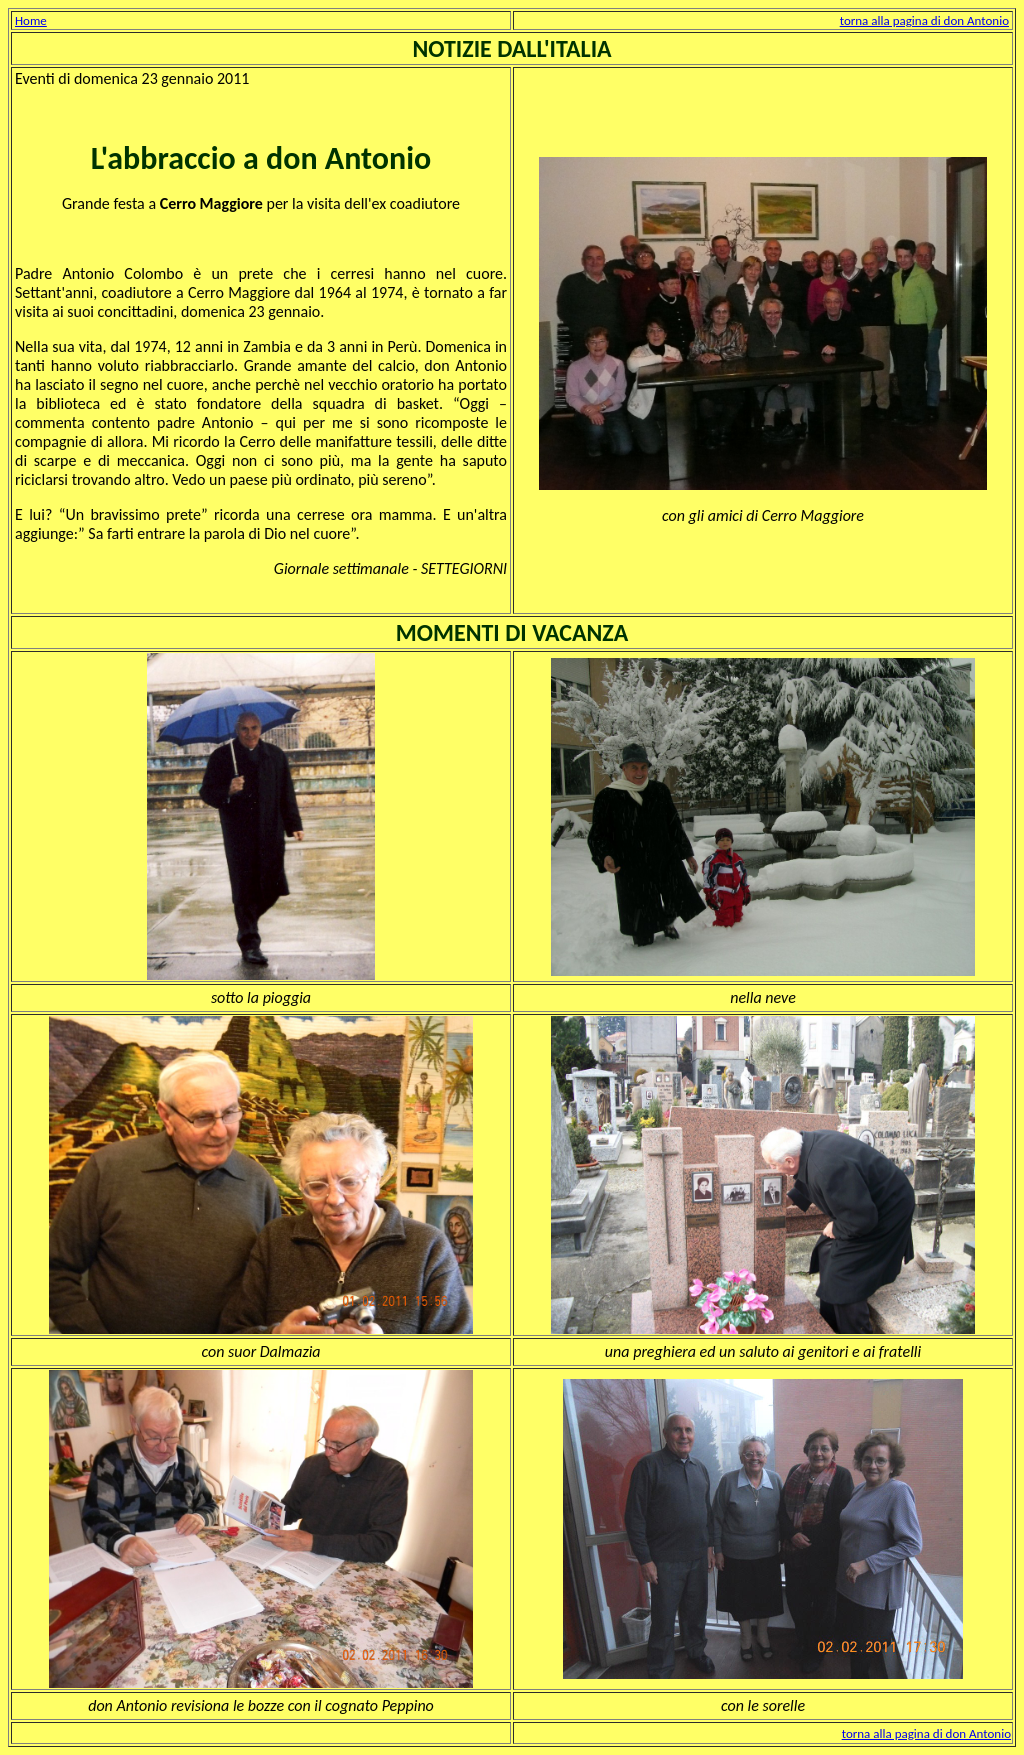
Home (31, 20)
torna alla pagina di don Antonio (924, 20)
